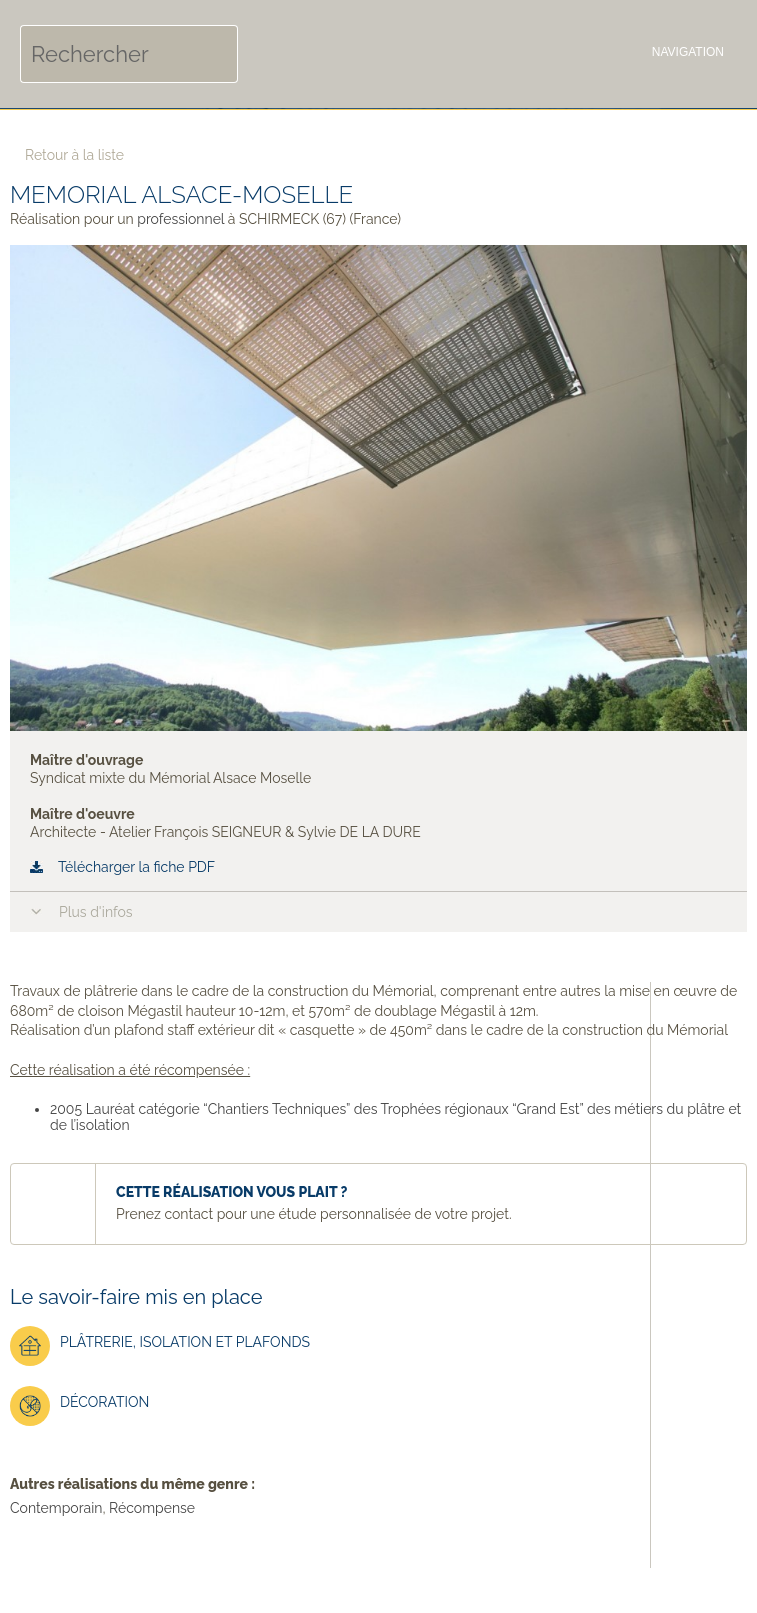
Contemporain (56, 1508)
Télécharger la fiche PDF (136, 867)
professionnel (180, 219)
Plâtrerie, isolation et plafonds (160, 1346)
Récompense (152, 1508)
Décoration (79, 1406)
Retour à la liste (74, 155)
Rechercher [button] (209, 54)
